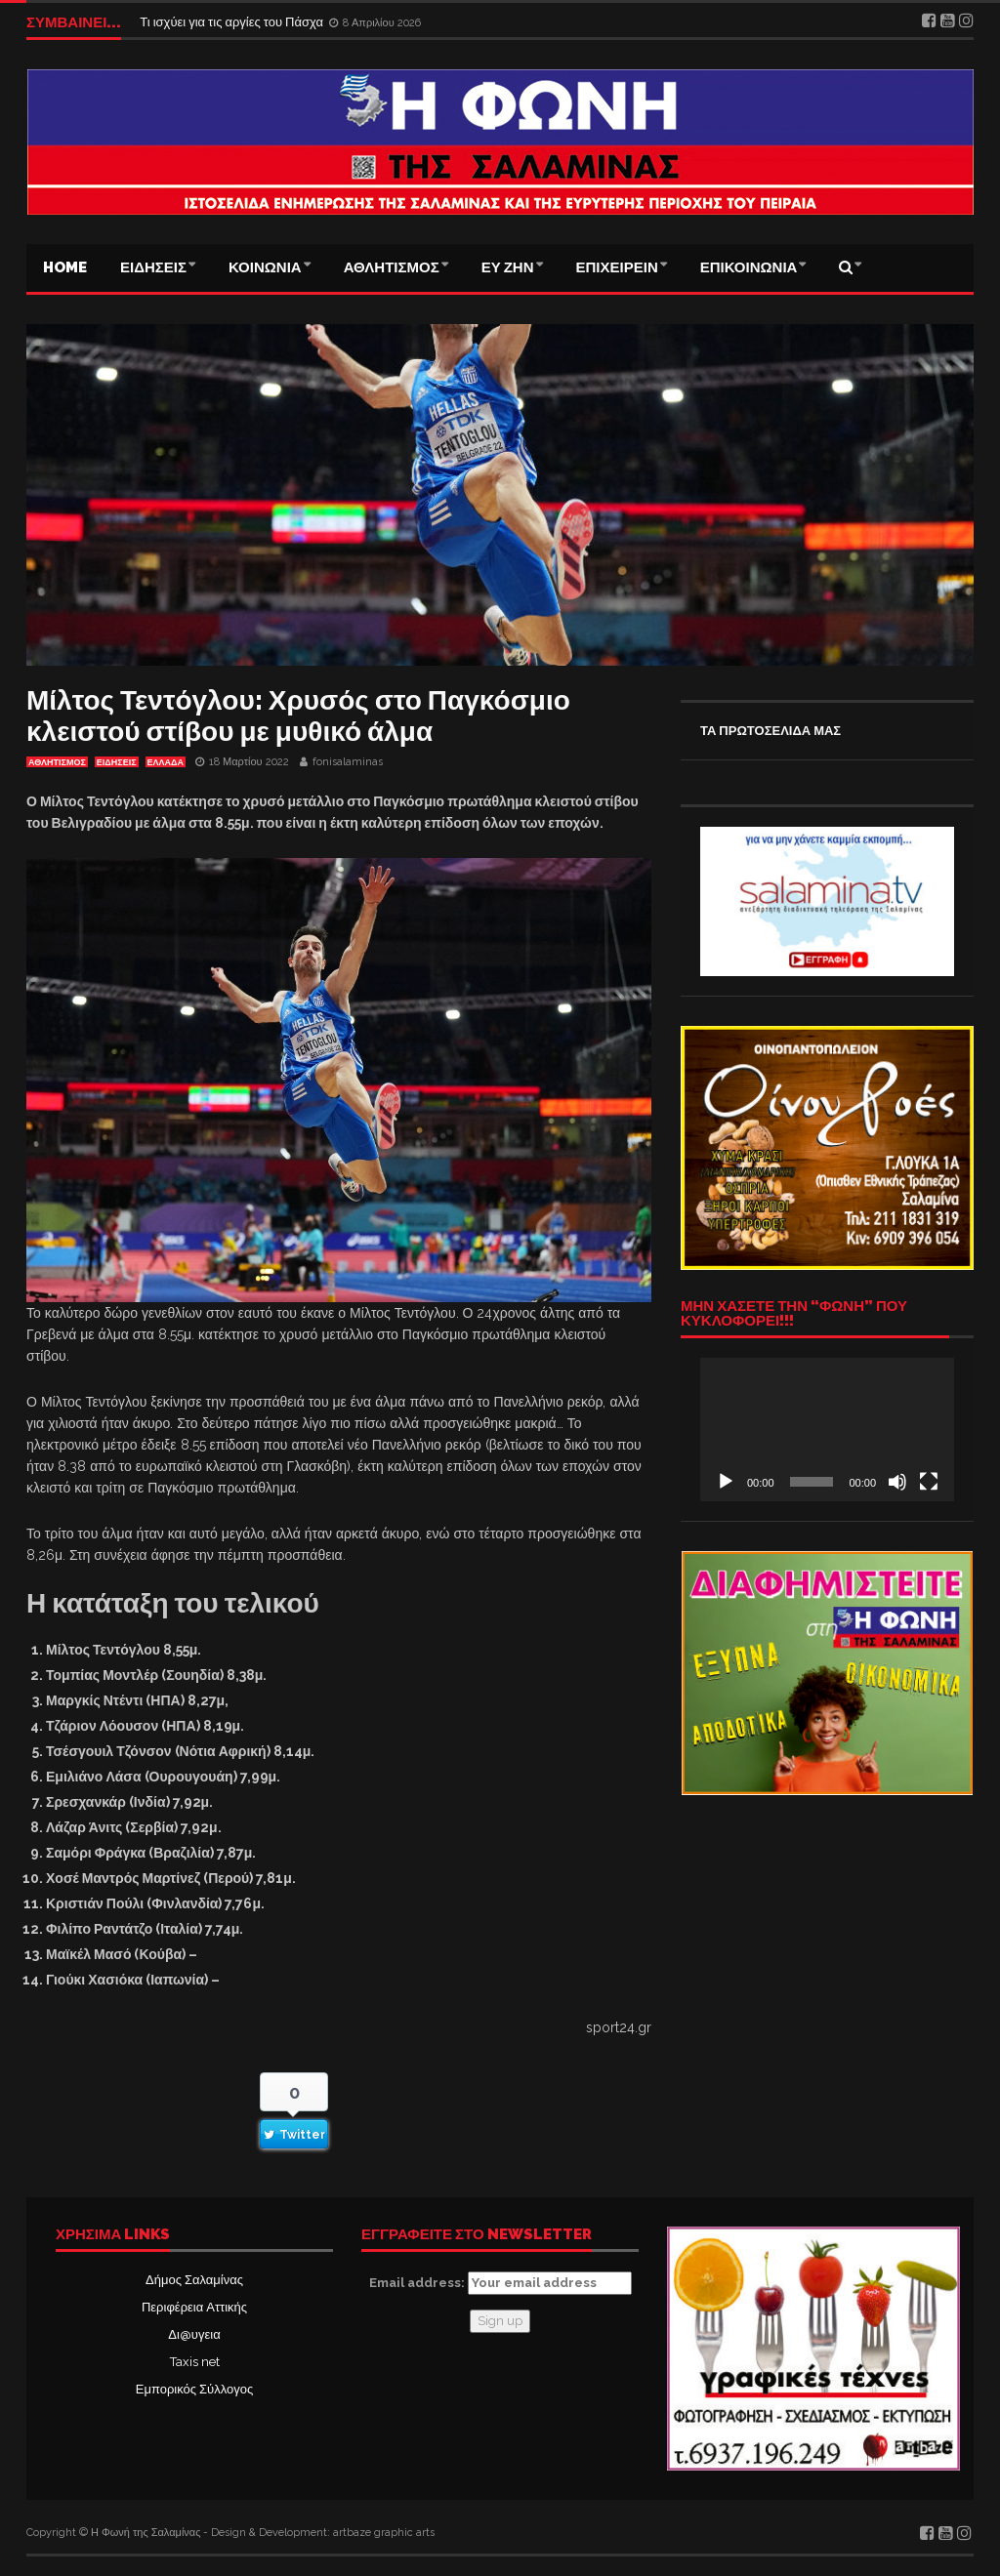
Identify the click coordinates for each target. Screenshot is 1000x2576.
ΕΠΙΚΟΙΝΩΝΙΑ (749, 267)
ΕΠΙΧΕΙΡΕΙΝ (617, 267)
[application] (827, 1429)
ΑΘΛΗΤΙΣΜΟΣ (391, 267)
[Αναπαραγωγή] (725, 1482)
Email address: (500, 2283)
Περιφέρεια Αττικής (194, 2307)
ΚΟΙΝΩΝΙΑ (265, 267)
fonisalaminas (347, 762)
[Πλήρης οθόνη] (928, 1482)
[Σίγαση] (897, 1482)
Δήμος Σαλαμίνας (194, 2279)
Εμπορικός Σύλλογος (194, 2389)
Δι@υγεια (194, 2334)
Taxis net (195, 2361)
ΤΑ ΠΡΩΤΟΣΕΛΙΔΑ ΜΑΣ (770, 730)
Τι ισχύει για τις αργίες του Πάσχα (233, 22)
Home (65, 267)
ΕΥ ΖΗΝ (507, 267)
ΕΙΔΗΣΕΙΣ (153, 267)
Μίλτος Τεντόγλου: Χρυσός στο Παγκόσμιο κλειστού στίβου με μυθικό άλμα (298, 716)
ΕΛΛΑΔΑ (165, 762)
